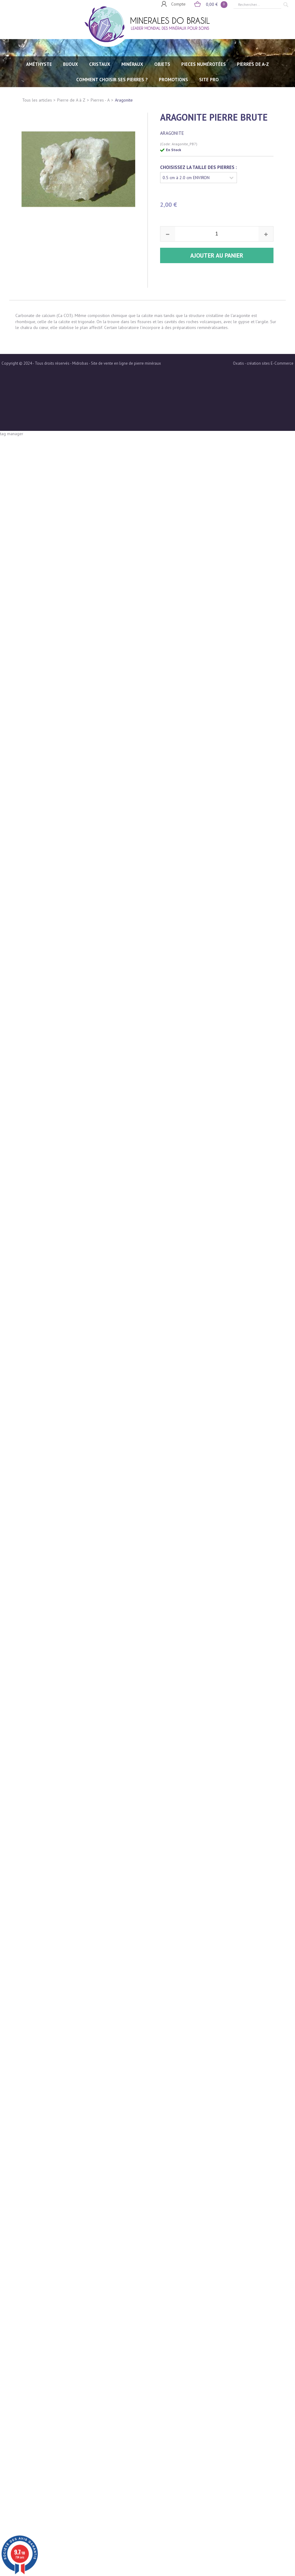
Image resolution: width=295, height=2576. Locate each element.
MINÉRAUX (132, 64)
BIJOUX (70, 64)
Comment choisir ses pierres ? (112, 79)
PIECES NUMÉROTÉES (203, 64)
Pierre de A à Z (71, 100)
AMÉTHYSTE (39, 64)
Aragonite (124, 100)
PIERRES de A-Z (253, 64)
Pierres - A (100, 100)
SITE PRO (209, 79)
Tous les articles (37, 100)
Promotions (173, 79)
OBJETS (162, 64)
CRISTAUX (99, 64)
